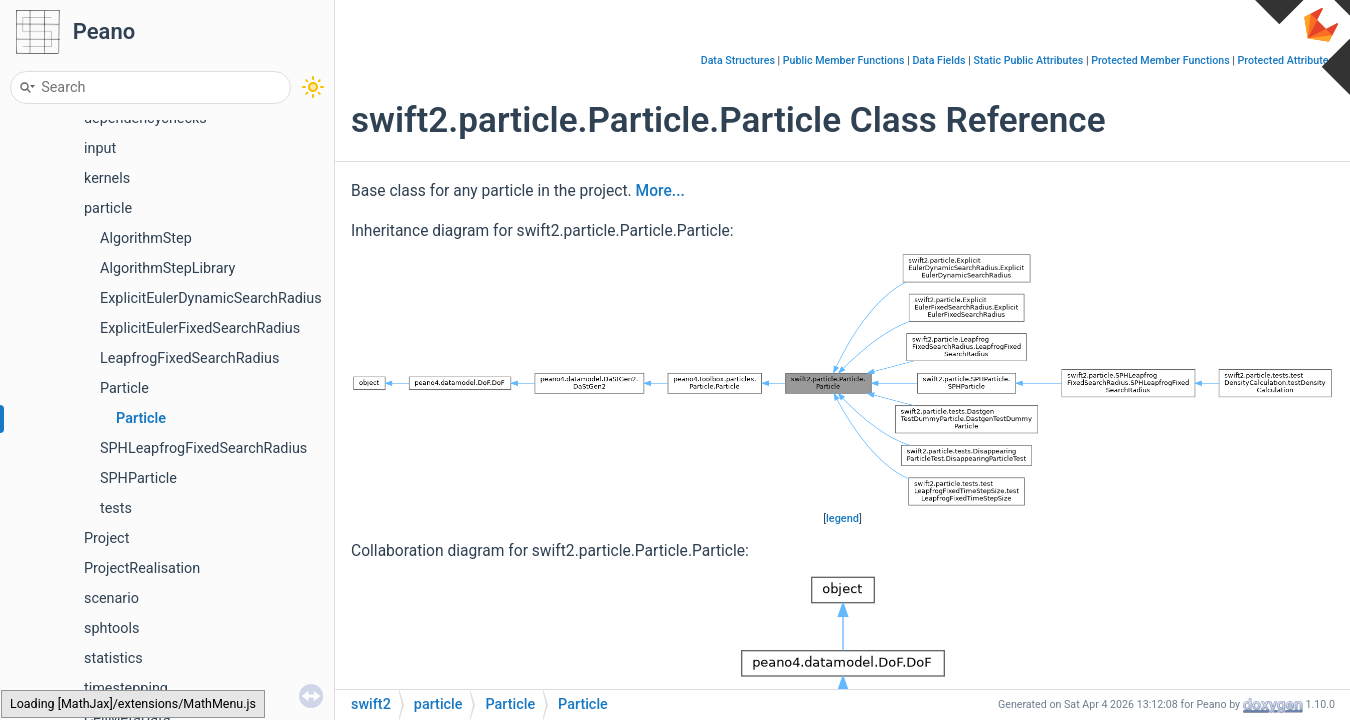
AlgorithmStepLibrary (167, 268)
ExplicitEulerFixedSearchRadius (200, 328)
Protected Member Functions (1160, 60)
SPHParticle (138, 478)
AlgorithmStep (146, 238)
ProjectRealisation (142, 568)
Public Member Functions (844, 60)
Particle (124, 388)
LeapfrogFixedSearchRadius (189, 358)
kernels (107, 178)
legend (842, 518)
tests (116, 508)
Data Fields (938, 60)
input (100, 148)
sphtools (111, 628)
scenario (111, 598)
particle (108, 208)
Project (106, 538)
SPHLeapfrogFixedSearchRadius (203, 448)
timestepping (126, 688)
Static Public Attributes (1028, 60)
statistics (113, 658)
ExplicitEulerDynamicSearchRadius (211, 298)
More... (660, 191)
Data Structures (738, 60)
